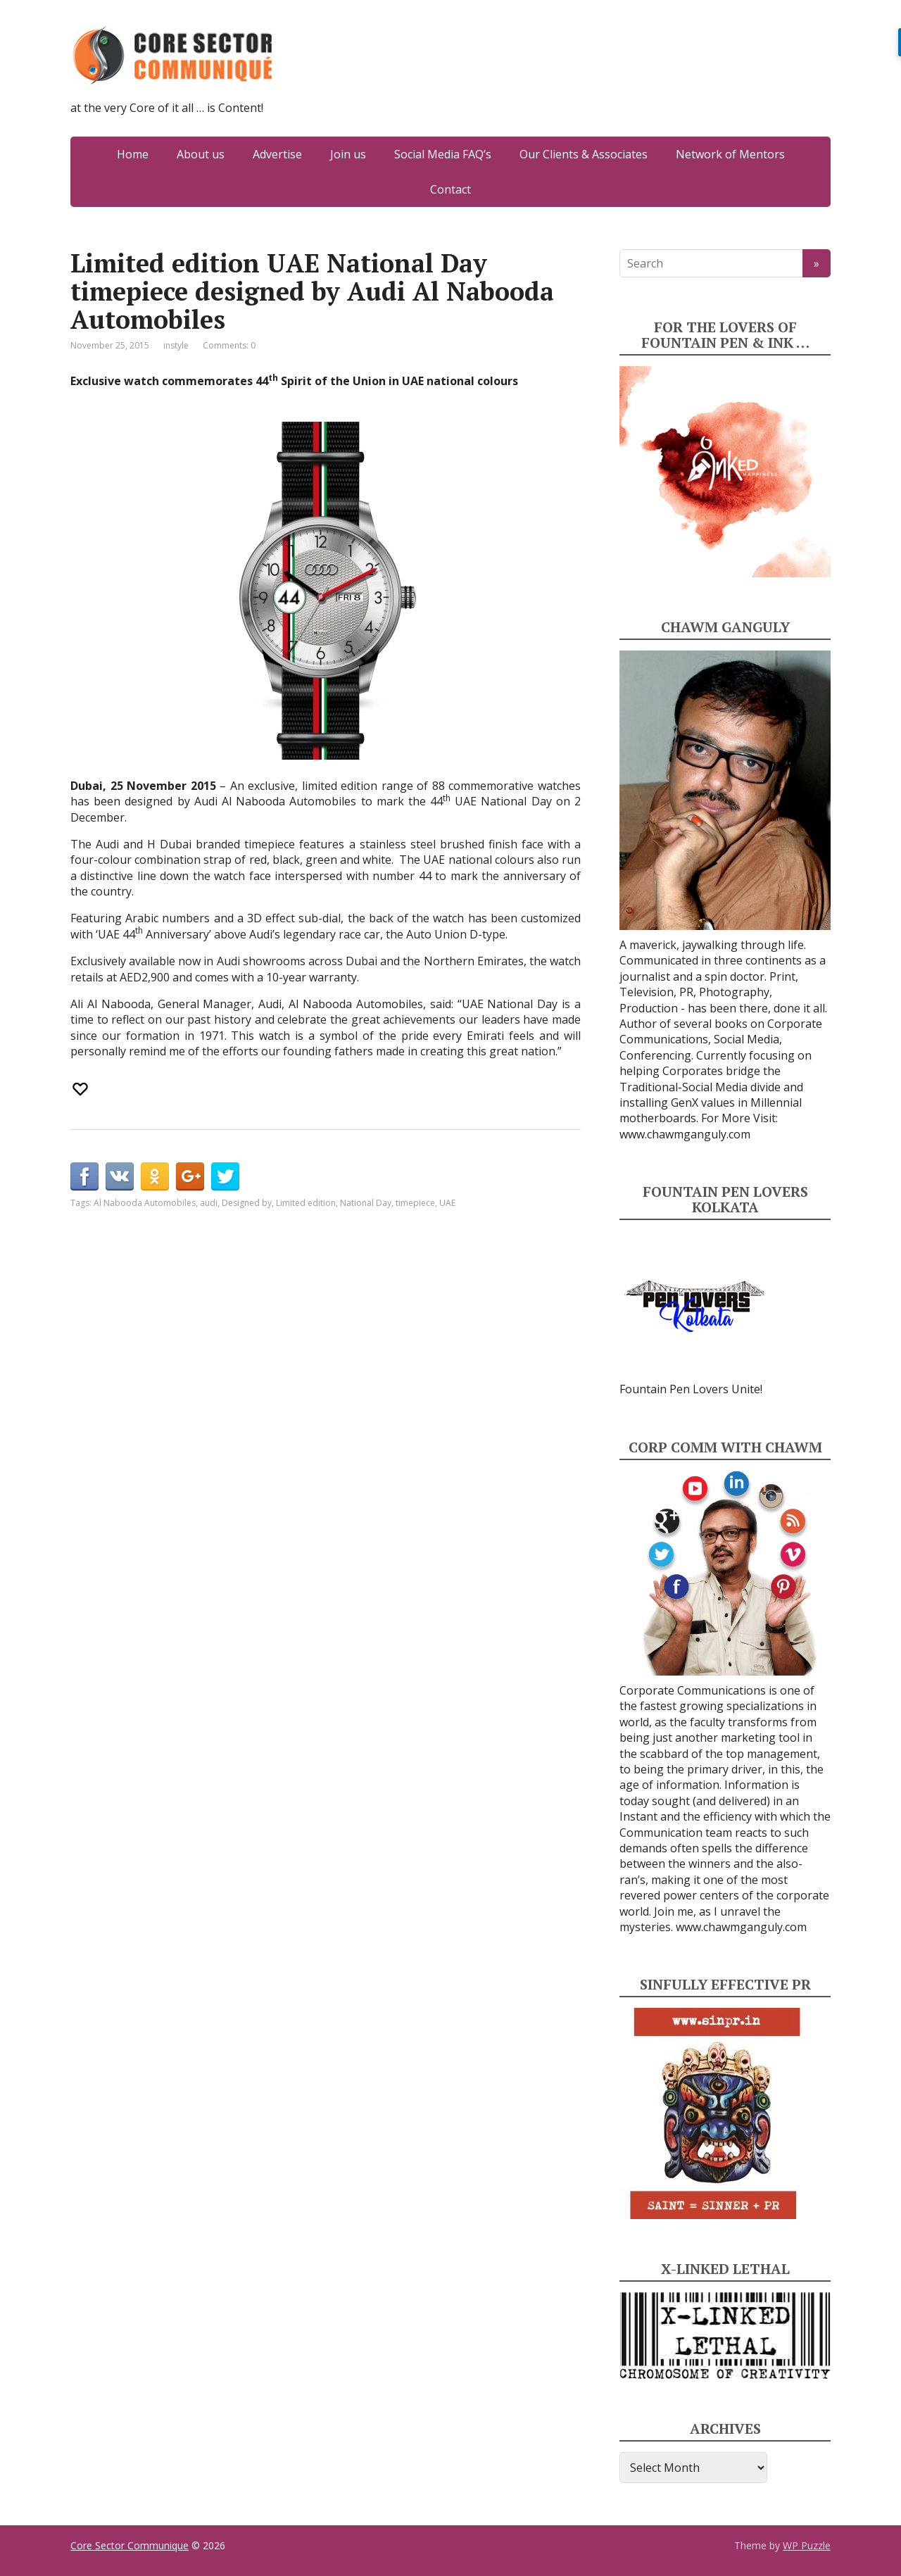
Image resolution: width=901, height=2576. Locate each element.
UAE (447, 1203)
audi (209, 1203)
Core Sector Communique (129, 2545)
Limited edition (306, 1203)
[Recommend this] (81, 1089)
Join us (348, 154)
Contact (450, 189)
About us (201, 154)
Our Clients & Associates (583, 154)
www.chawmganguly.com (684, 1134)
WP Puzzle (807, 2545)
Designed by (247, 1203)
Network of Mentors (730, 154)
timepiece (415, 1203)
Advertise (277, 154)
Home (133, 154)
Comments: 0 (229, 345)
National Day (365, 1203)
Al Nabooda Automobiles (145, 1203)
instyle (176, 345)
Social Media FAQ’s (442, 154)
